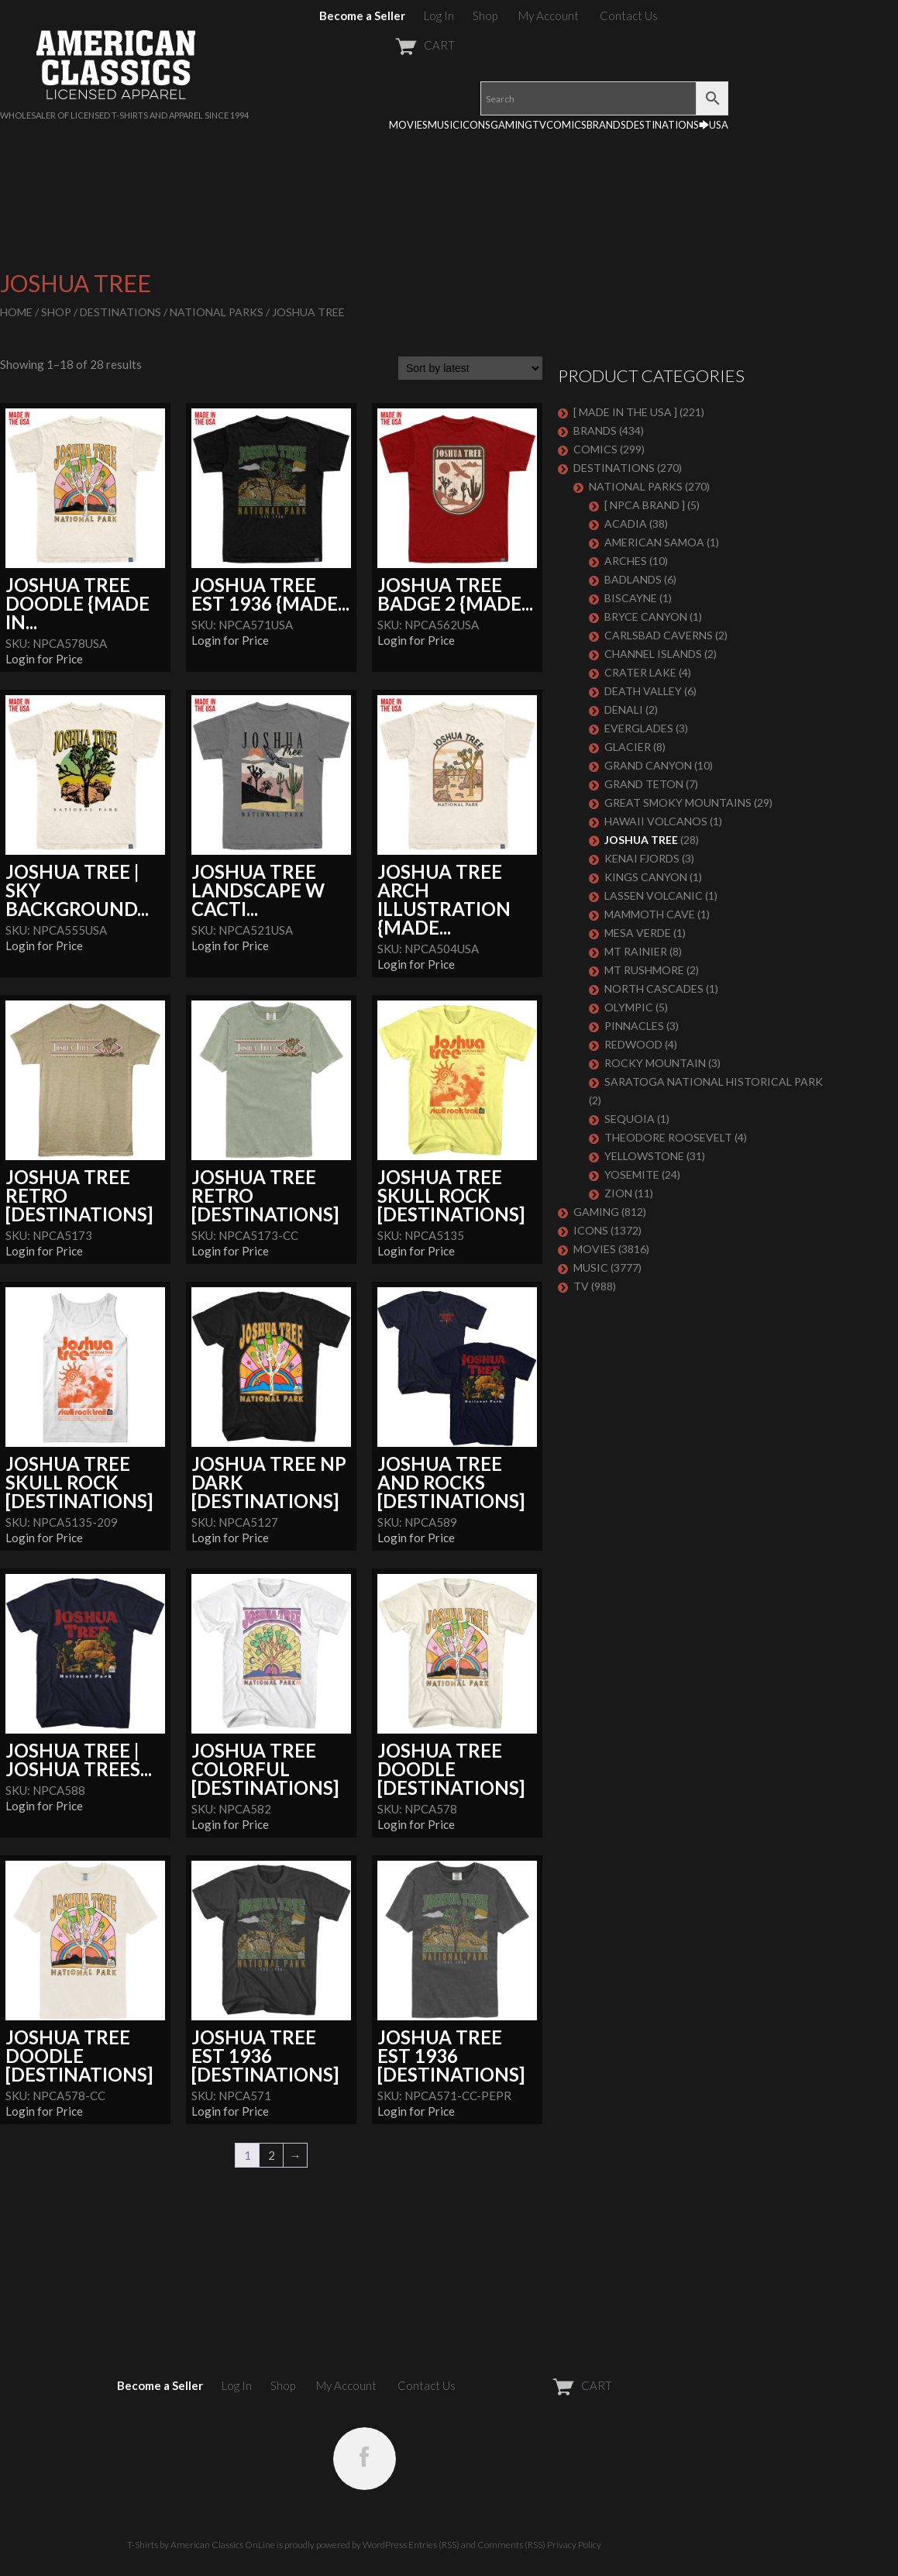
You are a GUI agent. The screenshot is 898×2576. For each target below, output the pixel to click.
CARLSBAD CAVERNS (658, 635)
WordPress (385, 2544)
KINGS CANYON (645, 876)
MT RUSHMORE (644, 969)
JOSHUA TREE (641, 839)
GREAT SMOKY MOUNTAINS (678, 802)
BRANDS (606, 125)
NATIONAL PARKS (216, 312)
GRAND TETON (643, 783)
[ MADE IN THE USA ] (625, 411)
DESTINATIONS (662, 125)
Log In (439, 15)
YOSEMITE (631, 1174)
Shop (485, 15)
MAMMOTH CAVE (649, 914)
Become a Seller (362, 15)
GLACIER (627, 746)
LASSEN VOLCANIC (653, 895)
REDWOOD (633, 1044)
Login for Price (44, 659)
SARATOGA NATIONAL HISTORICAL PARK (713, 1081)
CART (387, 45)
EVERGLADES (638, 728)
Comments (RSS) (511, 2544)
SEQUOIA (629, 1118)
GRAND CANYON (648, 765)
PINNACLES (634, 1025)
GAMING (511, 125)
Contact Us (629, 15)
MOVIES (408, 125)
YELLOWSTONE (644, 1155)
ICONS (474, 125)
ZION (618, 1193)
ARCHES (625, 560)
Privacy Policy (574, 2544)
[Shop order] (470, 368)
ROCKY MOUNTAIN (655, 1062)
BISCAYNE (630, 597)
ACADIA (625, 523)
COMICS (566, 125)
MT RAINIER (635, 951)
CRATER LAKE (640, 672)
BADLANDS (633, 579)
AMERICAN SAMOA (654, 542)
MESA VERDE (637, 932)
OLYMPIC (628, 1007)
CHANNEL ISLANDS (653, 653)
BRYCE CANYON (645, 616)
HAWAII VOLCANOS (655, 821)
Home (16, 312)
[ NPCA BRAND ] (644, 504)
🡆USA (713, 125)
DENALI (623, 709)
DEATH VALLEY (643, 690)
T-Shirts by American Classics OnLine (201, 2544)
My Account (548, 15)
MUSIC (443, 125)
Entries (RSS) (433, 2544)
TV (539, 125)
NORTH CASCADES (654, 988)
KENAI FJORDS (642, 858)
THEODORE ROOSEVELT (668, 1137)
